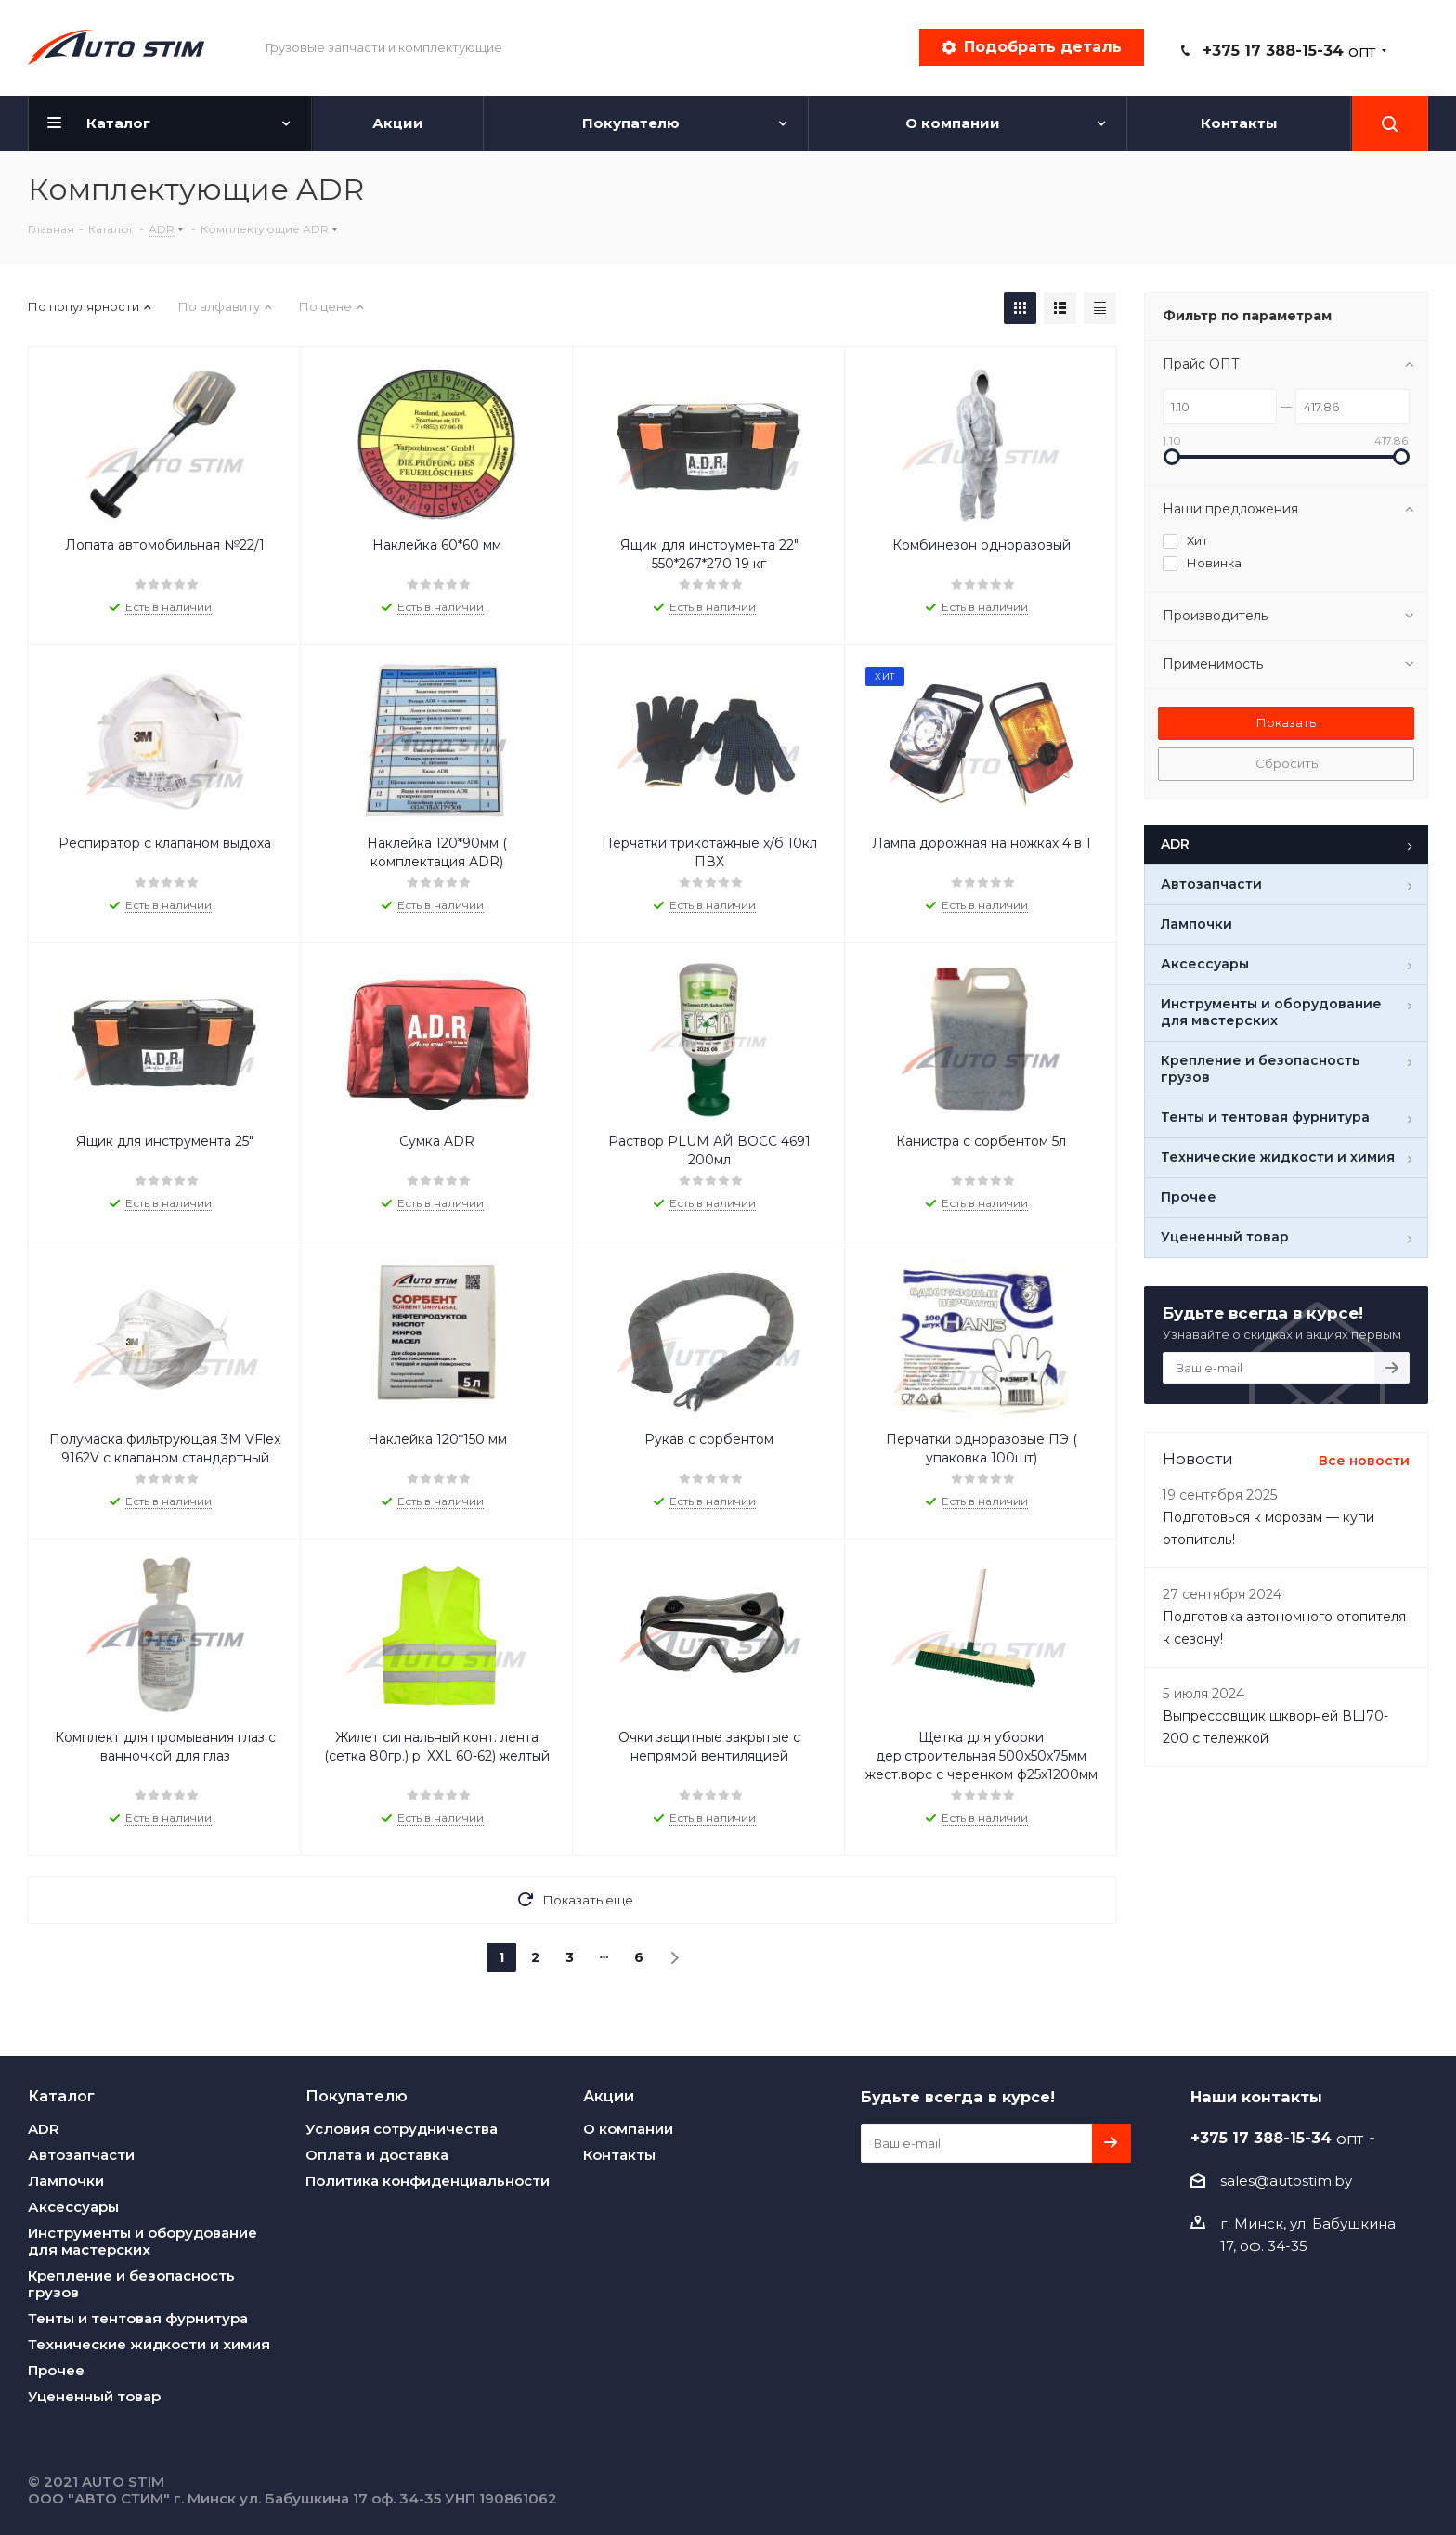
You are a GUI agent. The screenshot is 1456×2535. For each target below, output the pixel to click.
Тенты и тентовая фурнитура (138, 2318)
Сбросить (1286, 763)
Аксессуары (73, 2207)
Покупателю (357, 2095)
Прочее (56, 2370)
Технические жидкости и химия (149, 2344)
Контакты (619, 2155)
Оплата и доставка (377, 2155)
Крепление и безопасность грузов (131, 2284)
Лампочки (66, 2181)
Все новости (1364, 1460)
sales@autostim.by (1286, 2181)
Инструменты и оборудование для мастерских (142, 2241)
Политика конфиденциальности (428, 2181)
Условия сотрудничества (402, 2129)
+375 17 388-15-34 (1288, 50)
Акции (608, 2095)
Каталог (61, 2095)
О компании (628, 2129)
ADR (43, 2129)
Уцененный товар (94, 2396)
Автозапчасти (81, 2155)
